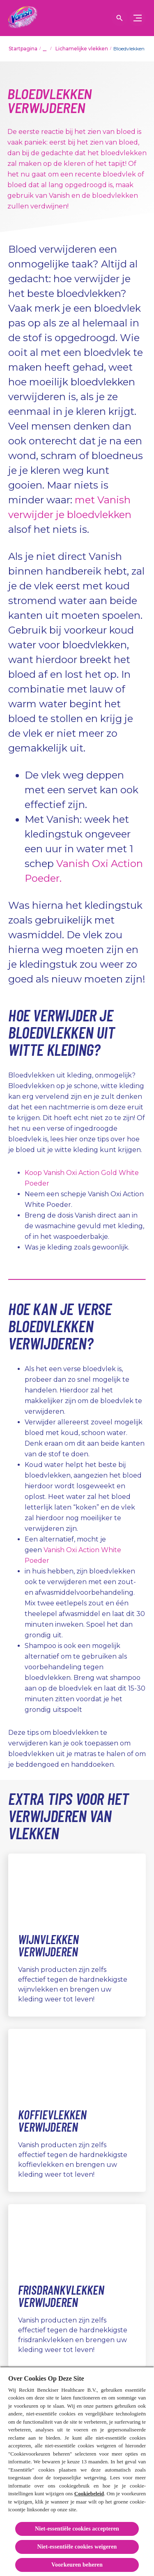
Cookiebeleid (89, 2493)
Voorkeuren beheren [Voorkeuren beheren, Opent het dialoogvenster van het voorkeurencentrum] (77, 2565)
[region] (77, 2471)
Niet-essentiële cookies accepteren (77, 2529)
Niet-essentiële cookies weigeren (77, 2547)
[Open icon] (119, 18)
